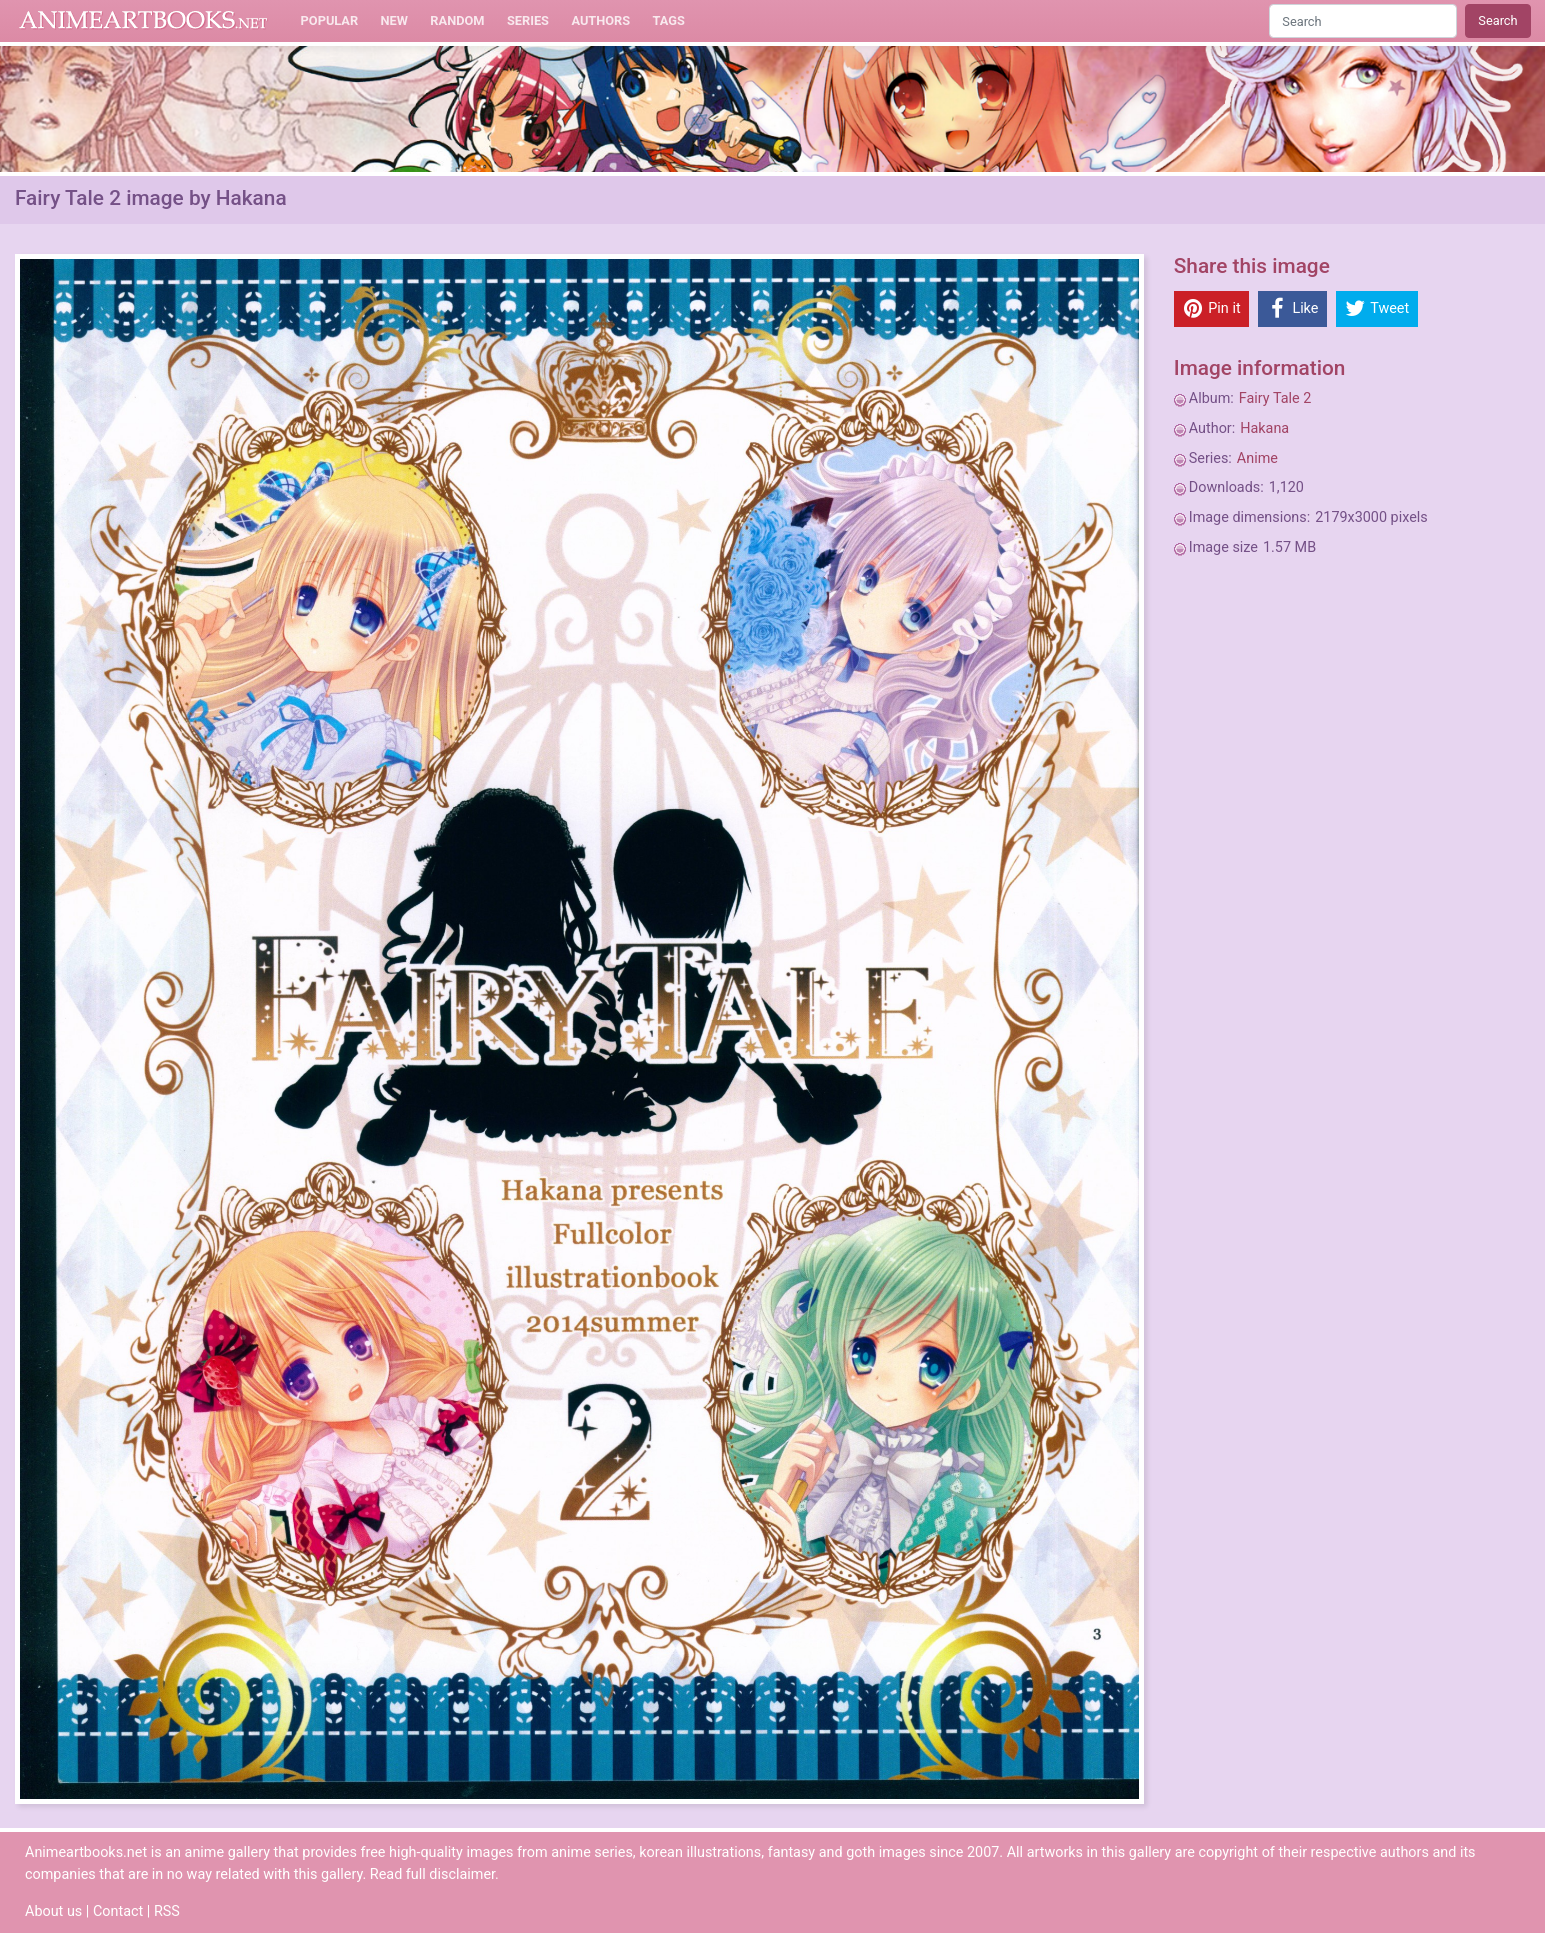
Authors (600, 20)
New (394, 20)
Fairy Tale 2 (1275, 398)
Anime (1257, 458)
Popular (330, 20)
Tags (669, 20)
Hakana (1264, 428)
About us (53, 1911)
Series (528, 20)
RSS (167, 1911)
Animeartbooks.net (143, 21)
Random (457, 20)
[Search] (1363, 20)
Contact (118, 1911)
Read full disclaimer (432, 1874)
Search (1497, 20)
